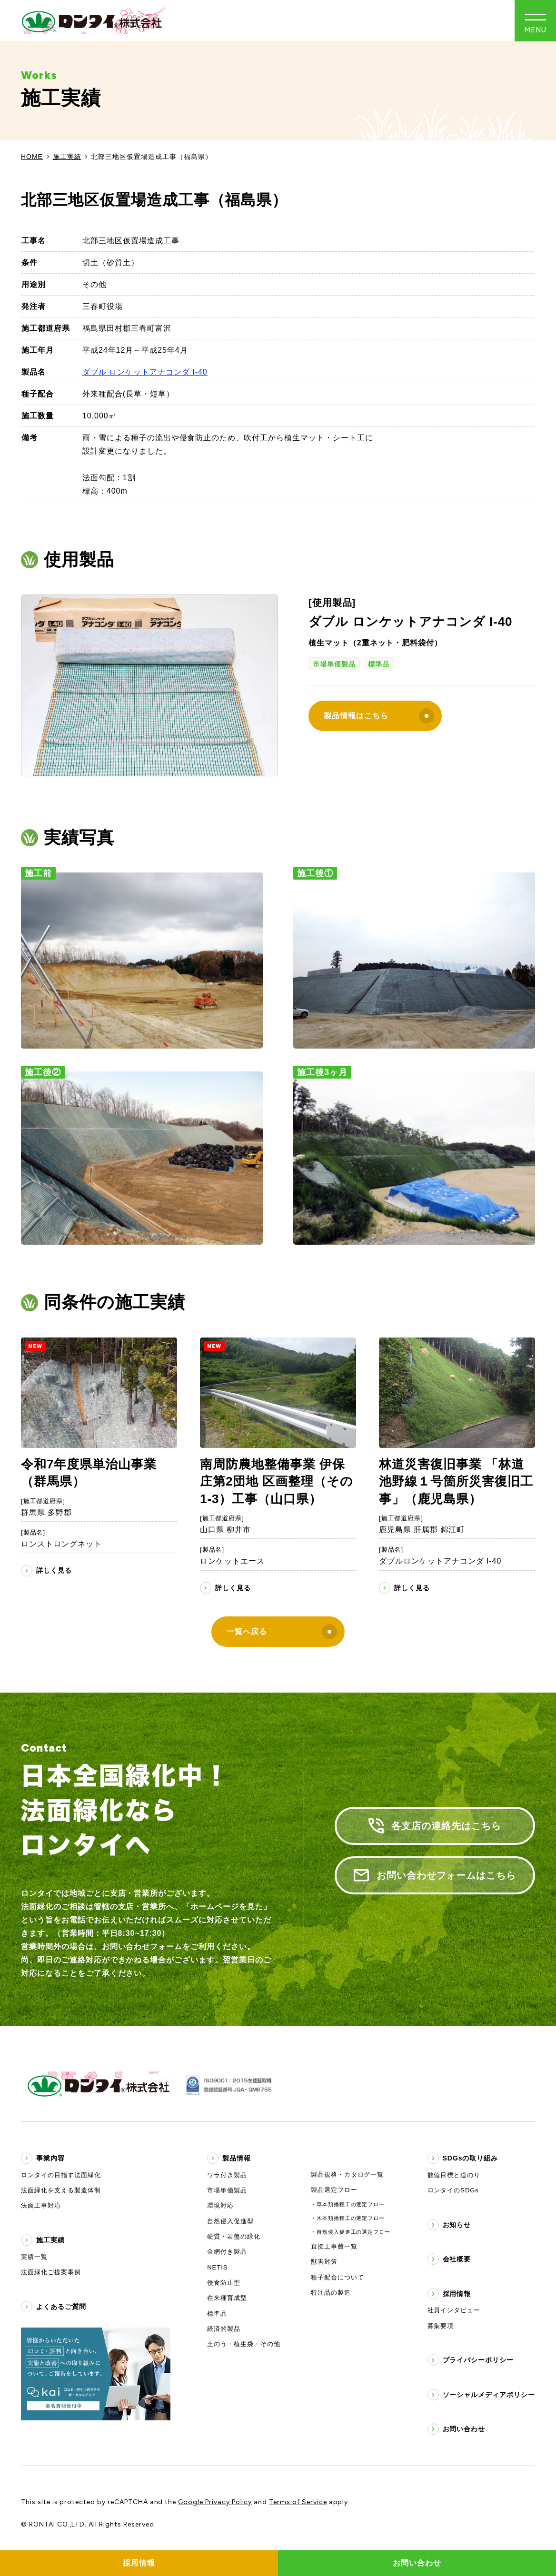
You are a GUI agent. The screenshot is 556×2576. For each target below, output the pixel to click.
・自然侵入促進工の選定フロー (350, 2232)
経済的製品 (223, 2328)
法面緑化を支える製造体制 (61, 2190)
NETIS (217, 2267)
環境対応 (220, 2205)
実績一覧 (34, 2256)
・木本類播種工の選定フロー (348, 2218)
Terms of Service (298, 2502)
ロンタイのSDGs (453, 2190)
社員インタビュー (454, 2310)
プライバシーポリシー (478, 2360)
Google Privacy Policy (215, 2502)
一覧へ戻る (282, 1631)
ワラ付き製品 (227, 2175)
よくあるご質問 (61, 2306)
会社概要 (457, 2259)
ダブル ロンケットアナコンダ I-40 (145, 372)
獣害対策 (324, 2261)
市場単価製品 (334, 664)
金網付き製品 (227, 2251)
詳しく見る (54, 1570)
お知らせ (457, 2225)
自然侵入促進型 (230, 2221)
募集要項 (440, 2325)
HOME (32, 156)
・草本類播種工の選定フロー (348, 2204)
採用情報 (457, 2294)
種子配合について (337, 2277)
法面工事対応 (41, 2205)
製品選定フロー (334, 2189)
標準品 (378, 664)
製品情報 (236, 2158)
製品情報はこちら (379, 715)
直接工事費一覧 (334, 2246)
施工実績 (67, 156)
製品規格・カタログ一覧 (347, 2174)
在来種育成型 (227, 2297)
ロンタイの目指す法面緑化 (61, 2175)
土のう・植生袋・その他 (243, 2344)
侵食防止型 (223, 2282)
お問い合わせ (464, 2429)
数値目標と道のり (454, 2175)
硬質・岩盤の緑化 (233, 2236)
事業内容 (50, 2158)
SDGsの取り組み (470, 2158)
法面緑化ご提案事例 (51, 2272)
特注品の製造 (331, 2292)
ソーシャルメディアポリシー (489, 2394)
